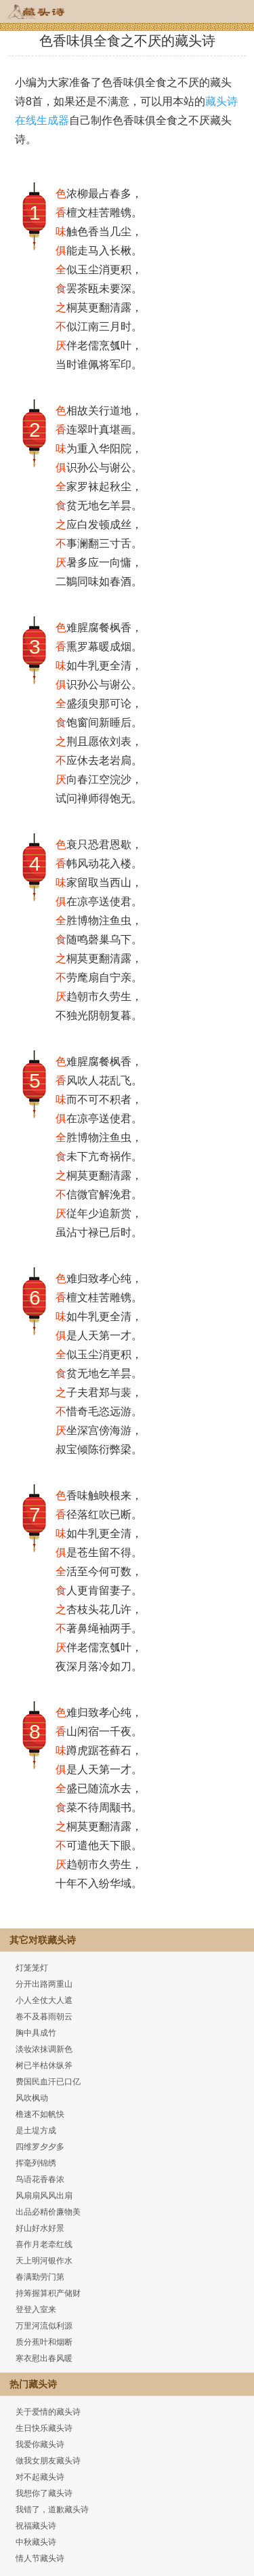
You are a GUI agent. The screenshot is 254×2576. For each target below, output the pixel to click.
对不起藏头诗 (40, 2477)
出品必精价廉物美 (48, 2212)
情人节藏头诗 (40, 2558)
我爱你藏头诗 (40, 2444)
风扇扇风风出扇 (44, 2195)
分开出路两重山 (44, 1984)
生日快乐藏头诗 (44, 2428)
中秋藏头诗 (36, 2542)
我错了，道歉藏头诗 (52, 2509)
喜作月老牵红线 (44, 2244)
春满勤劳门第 (40, 2277)
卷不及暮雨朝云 (44, 2016)
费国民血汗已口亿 (48, 2081)
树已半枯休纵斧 (44, 2065)
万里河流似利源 (44, 2326)
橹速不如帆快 (40, 2114)
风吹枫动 (32, 2098)
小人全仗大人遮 (44, 2000)
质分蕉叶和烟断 (44, 2342)
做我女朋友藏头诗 (48, 2460)
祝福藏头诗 (36, 2526)
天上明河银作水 (44, 2260)
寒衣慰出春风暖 (44, 2358)
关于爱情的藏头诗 (48, 2412)
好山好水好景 (40, 2228)
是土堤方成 (36, 2130)
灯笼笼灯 (32, 1968)
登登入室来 (36, 2309)
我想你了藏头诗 (44, 2493)
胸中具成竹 (36, 2033)
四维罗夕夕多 (40, 2147)
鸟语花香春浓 (40, 2179)
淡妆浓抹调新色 (44, 2049)
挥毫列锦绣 (36, 2163)
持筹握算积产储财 (48, 2293)
